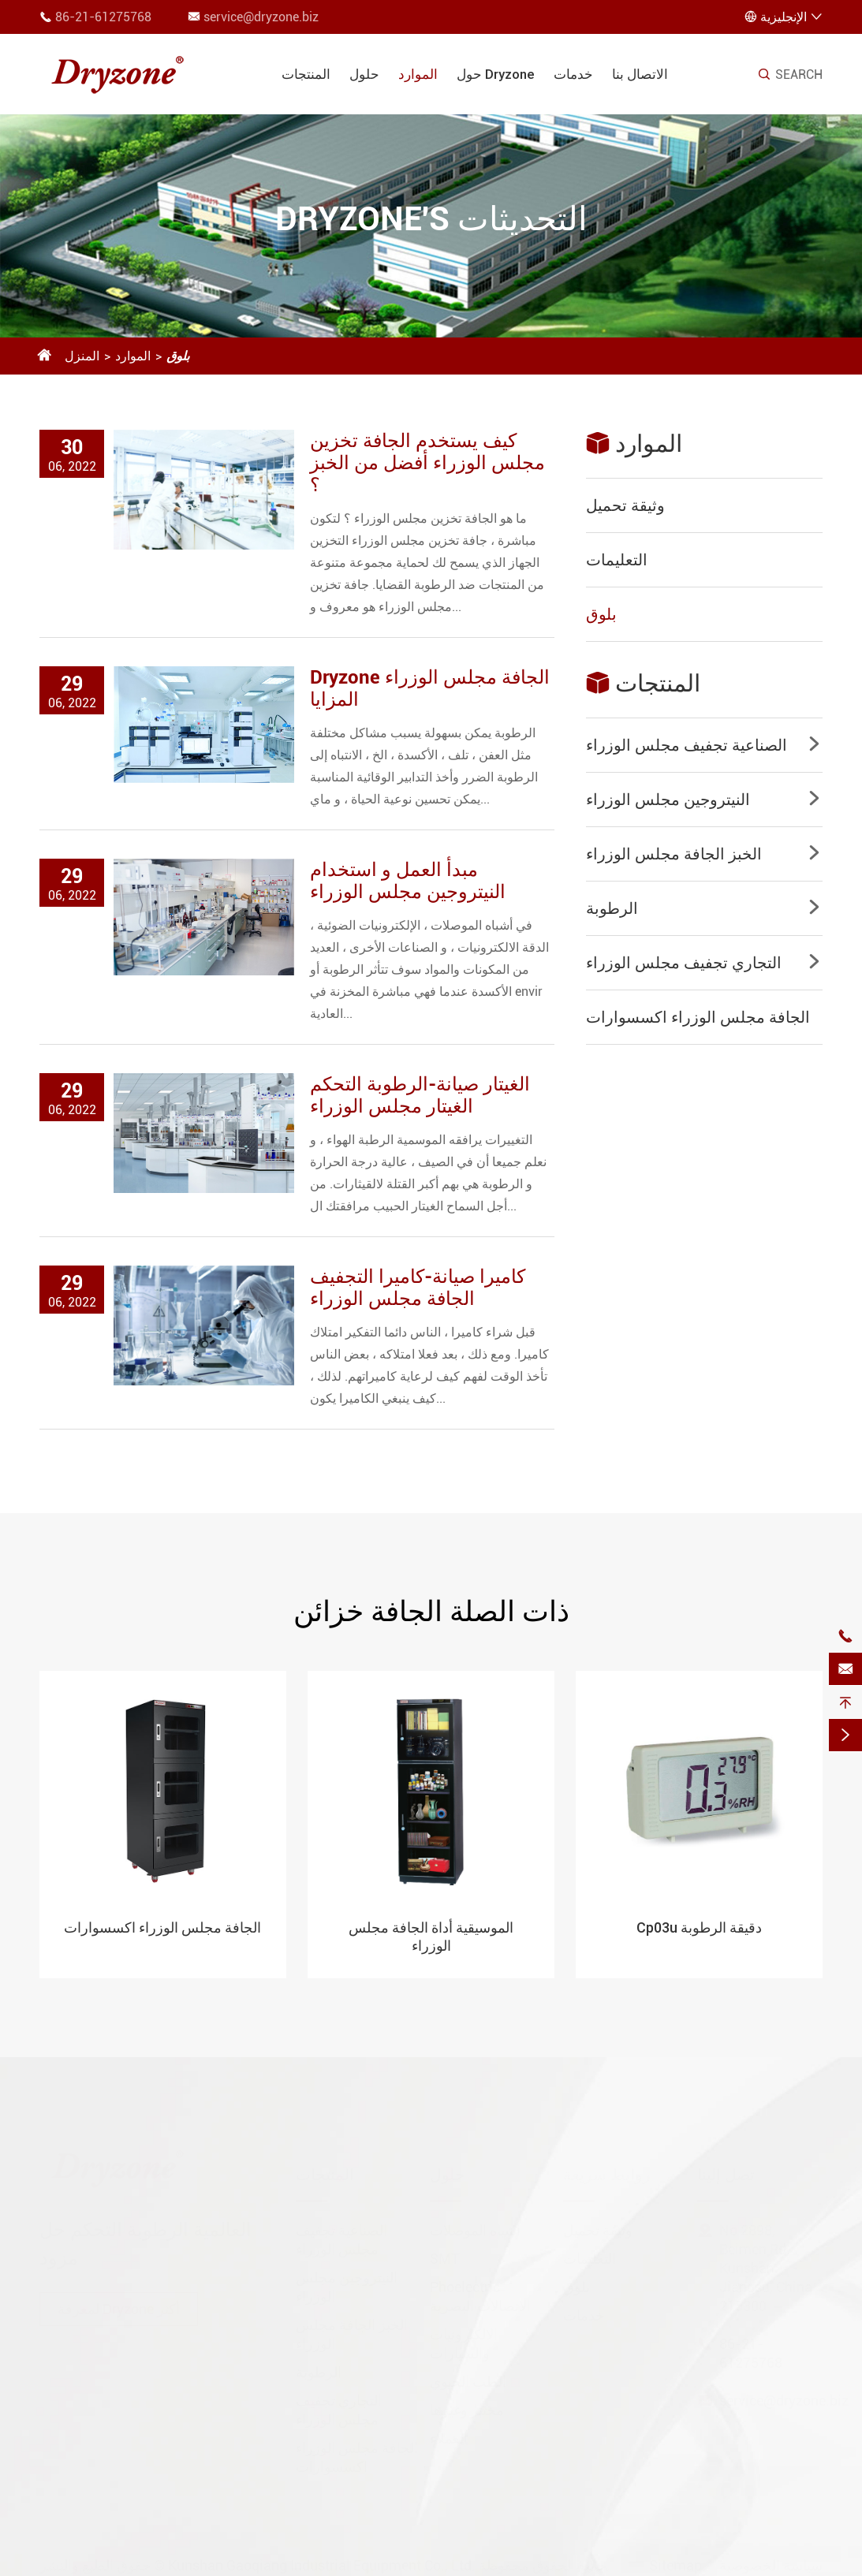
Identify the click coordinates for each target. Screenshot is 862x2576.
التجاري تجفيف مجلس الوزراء (684, 962)
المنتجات (306, 74)
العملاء (449, 2433)
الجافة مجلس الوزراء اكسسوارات (698, 1017)
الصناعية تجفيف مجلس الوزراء (686, 745)
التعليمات (616, 559)
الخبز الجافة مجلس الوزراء (674, 853)
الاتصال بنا (640, 74)
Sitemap (675, 2560)
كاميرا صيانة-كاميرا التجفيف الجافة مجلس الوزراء (417, 1288)
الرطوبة (612, 908)
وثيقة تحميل (625, 505)
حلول (364, 74)
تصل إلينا (726, 2169)
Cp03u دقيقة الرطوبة (699, 1927)
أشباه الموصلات (475, 2224)
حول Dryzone (496, 74)
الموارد (418, 74)
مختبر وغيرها (467, 2404)
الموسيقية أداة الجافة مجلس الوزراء (431, 1936)
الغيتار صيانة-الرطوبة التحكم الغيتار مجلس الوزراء (420, 1095)
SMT (445, 2253)
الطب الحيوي (468, 2376)
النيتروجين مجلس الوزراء (668, 799)
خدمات (573, 74)
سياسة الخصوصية (771, 2560)
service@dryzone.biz (261, 16)
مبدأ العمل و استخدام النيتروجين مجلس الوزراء (408, 881)
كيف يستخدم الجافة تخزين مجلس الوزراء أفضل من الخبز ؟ (427, 463)
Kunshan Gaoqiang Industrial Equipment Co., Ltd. (322, 2560)
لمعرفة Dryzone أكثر (119, 2303)
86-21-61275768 (103, 16)
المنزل (82, 356)
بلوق (177, 356)
